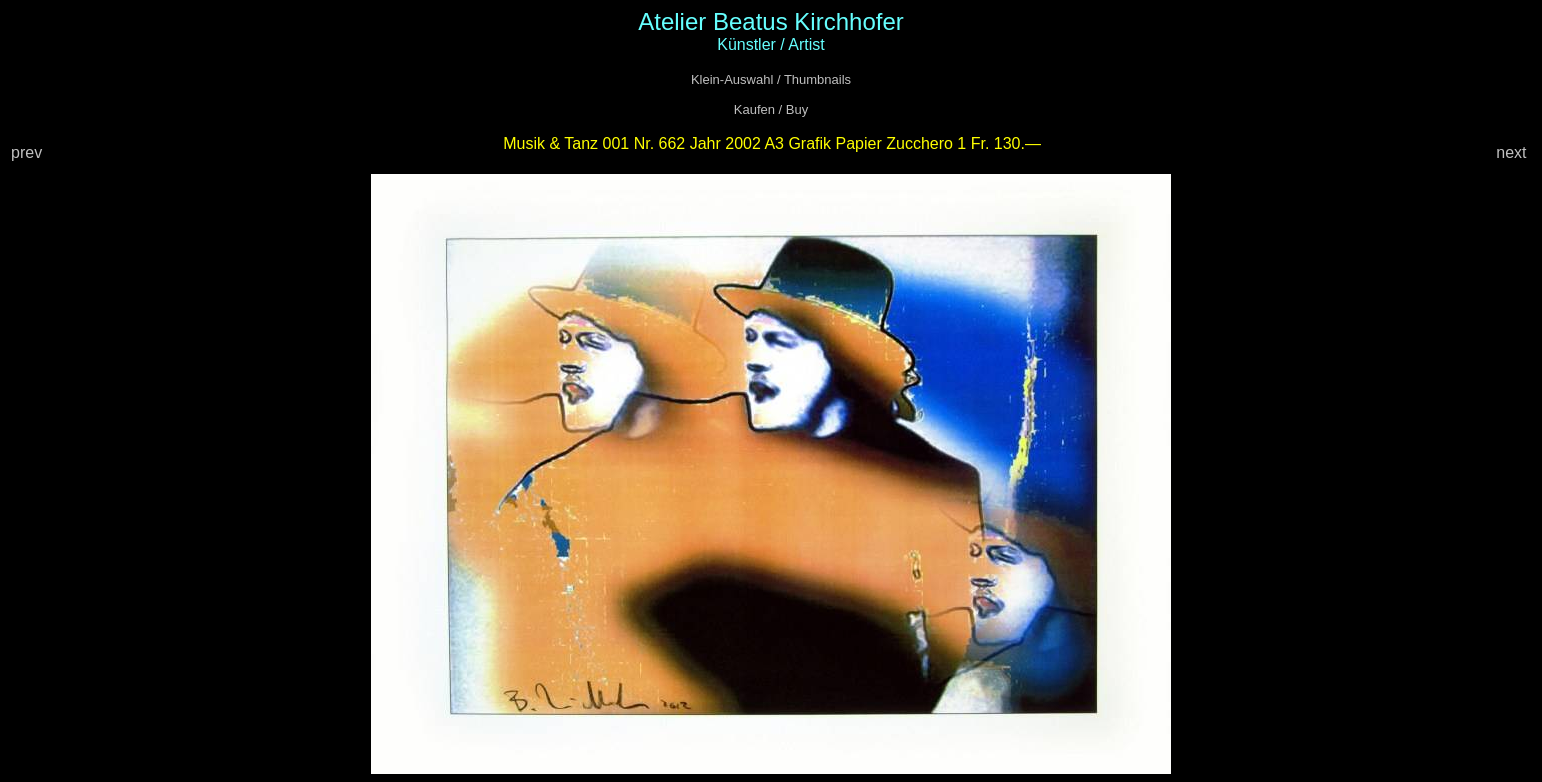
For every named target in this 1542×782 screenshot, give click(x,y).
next (1513, 152)
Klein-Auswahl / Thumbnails (771, 79)
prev (29, 152)
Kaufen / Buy (771, 109)
